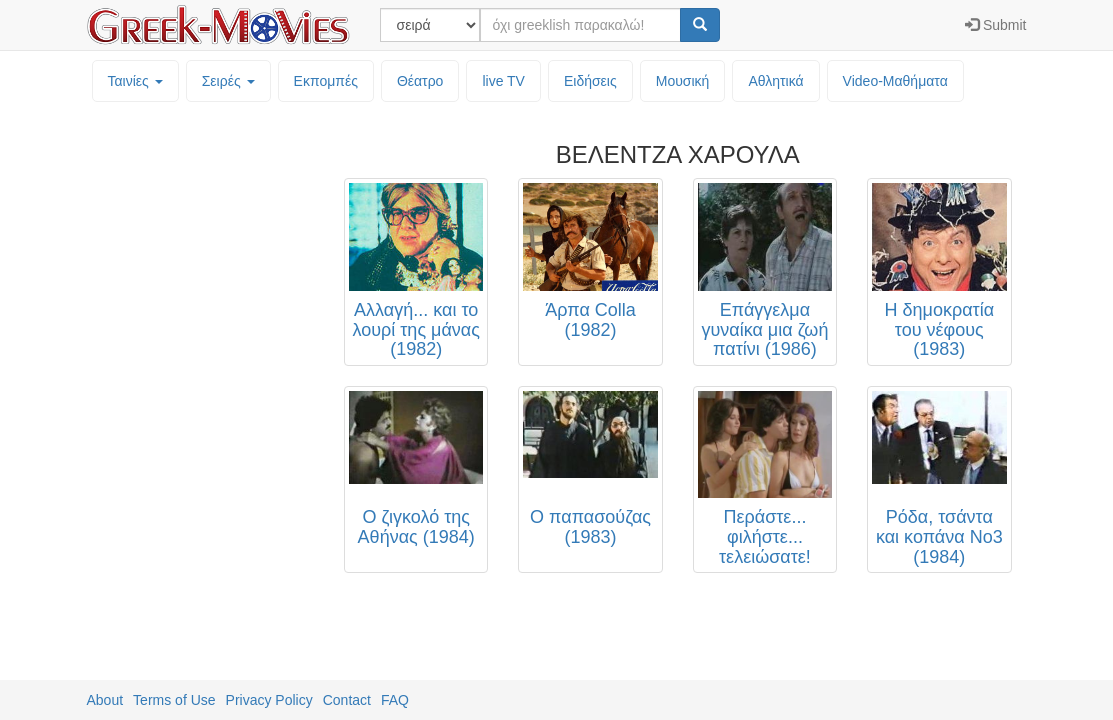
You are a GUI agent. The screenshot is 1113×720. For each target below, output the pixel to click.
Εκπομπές (326, 81)
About (105, 700)
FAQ (395, 700)
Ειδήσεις (590, 81)
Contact (347, 700)
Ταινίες (135, 81)
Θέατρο (420, 81)
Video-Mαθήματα (895, 81)
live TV (503, 81)
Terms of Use (174, 700)
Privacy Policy (269, 700)
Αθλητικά (775, 81)
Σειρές (228, 81)
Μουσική (683, 81)
